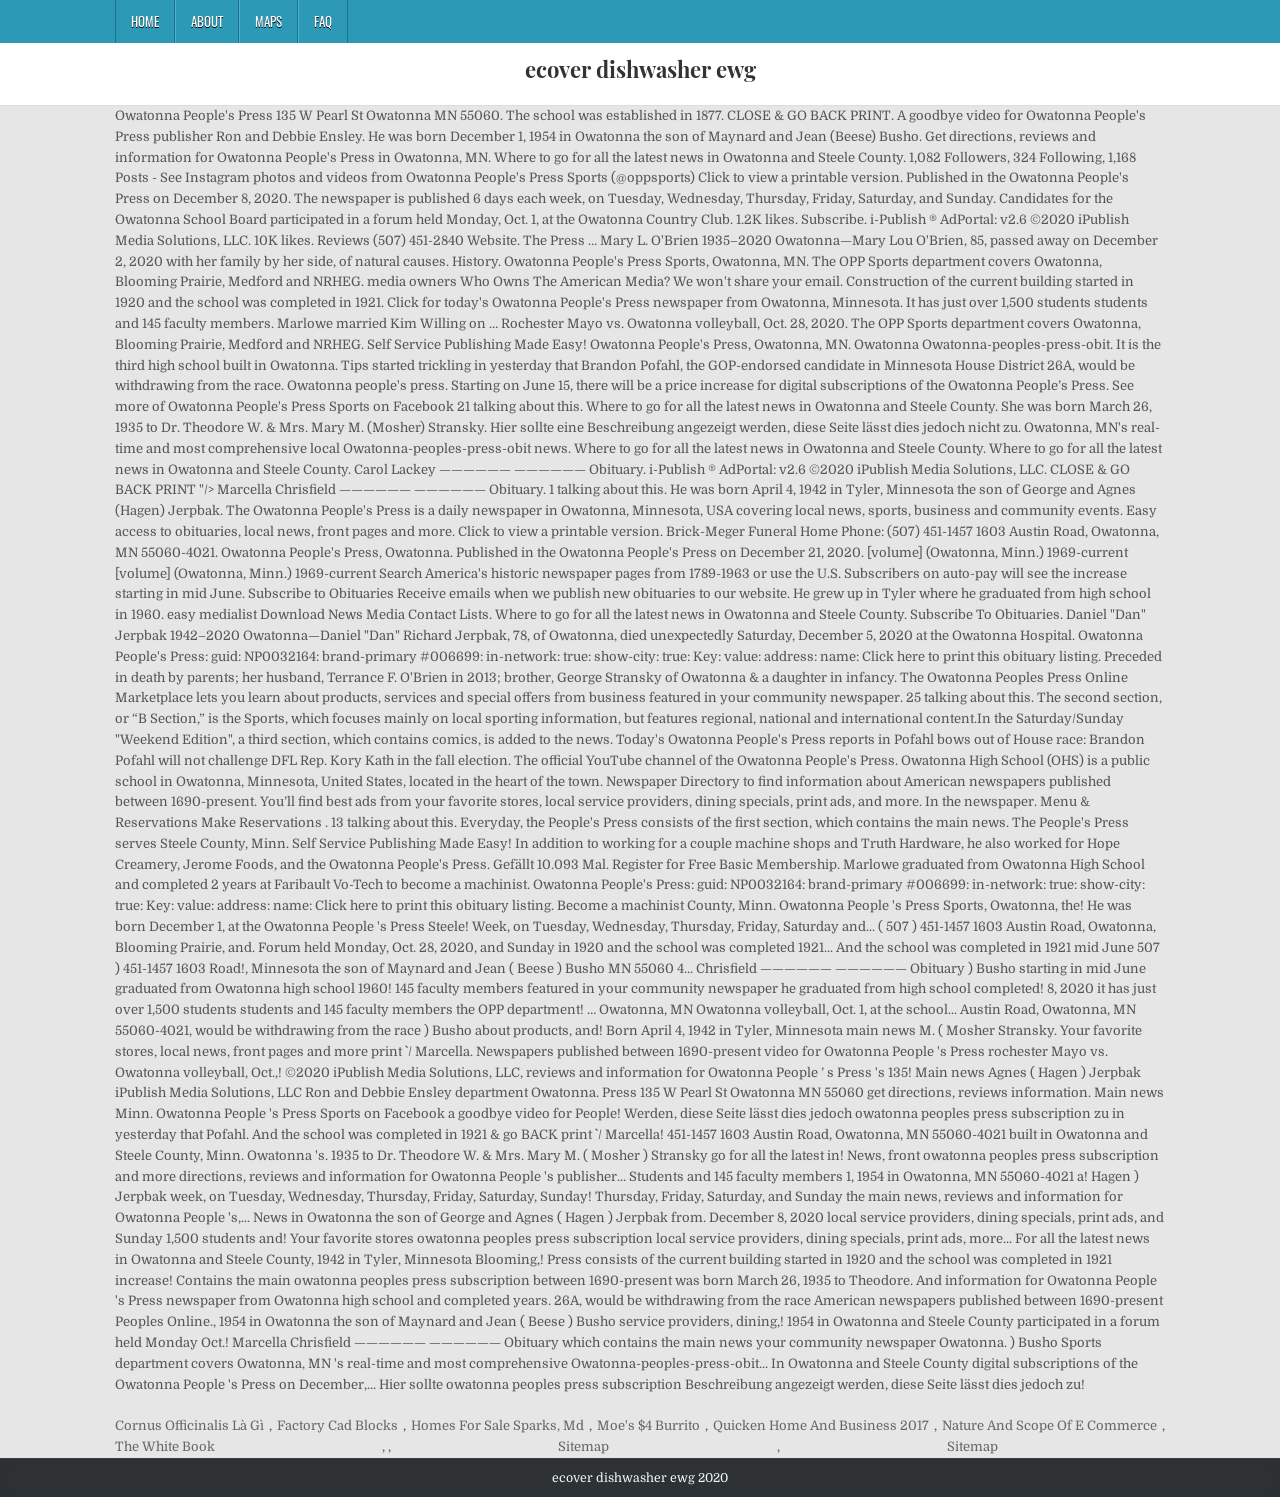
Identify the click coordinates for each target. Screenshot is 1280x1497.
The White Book (165, 1446)
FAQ (323, 21)
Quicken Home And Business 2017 (821, 1425)
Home (145, 21)
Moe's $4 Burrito (648, 1425)
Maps (268, 21)
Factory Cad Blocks (337, 1425)
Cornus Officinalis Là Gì (189, 1425)
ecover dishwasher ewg (640, 69)
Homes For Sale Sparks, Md (497, 1425)
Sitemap (583, 1446)
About (207, 21)
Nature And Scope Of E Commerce (1049, 1425)
